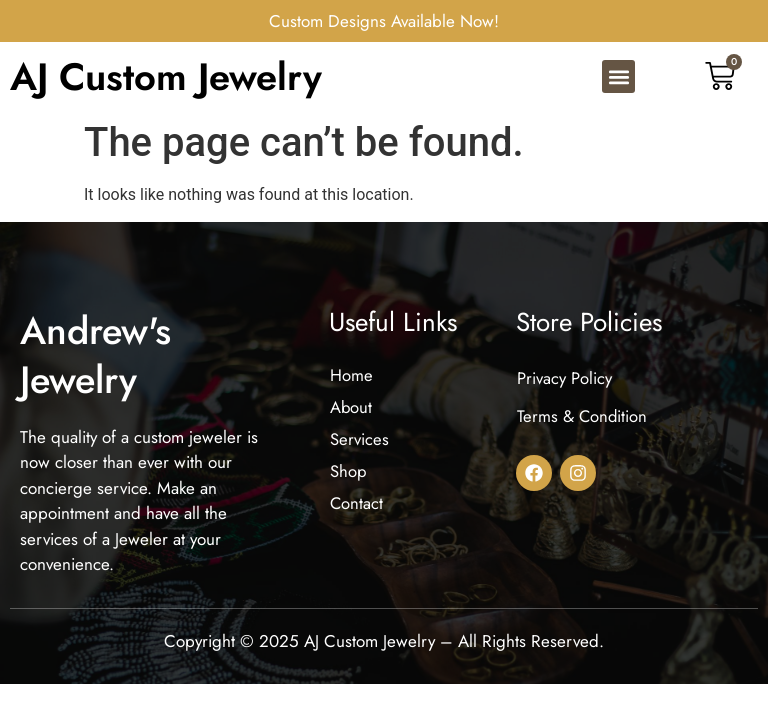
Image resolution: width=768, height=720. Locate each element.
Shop (348, 480)
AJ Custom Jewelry (166, 78)
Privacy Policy (564, 383)
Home (351, 380)
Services (360, 446)
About (351, 413)
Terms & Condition (583, 422)
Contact (357, 513)
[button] (618, 79)
